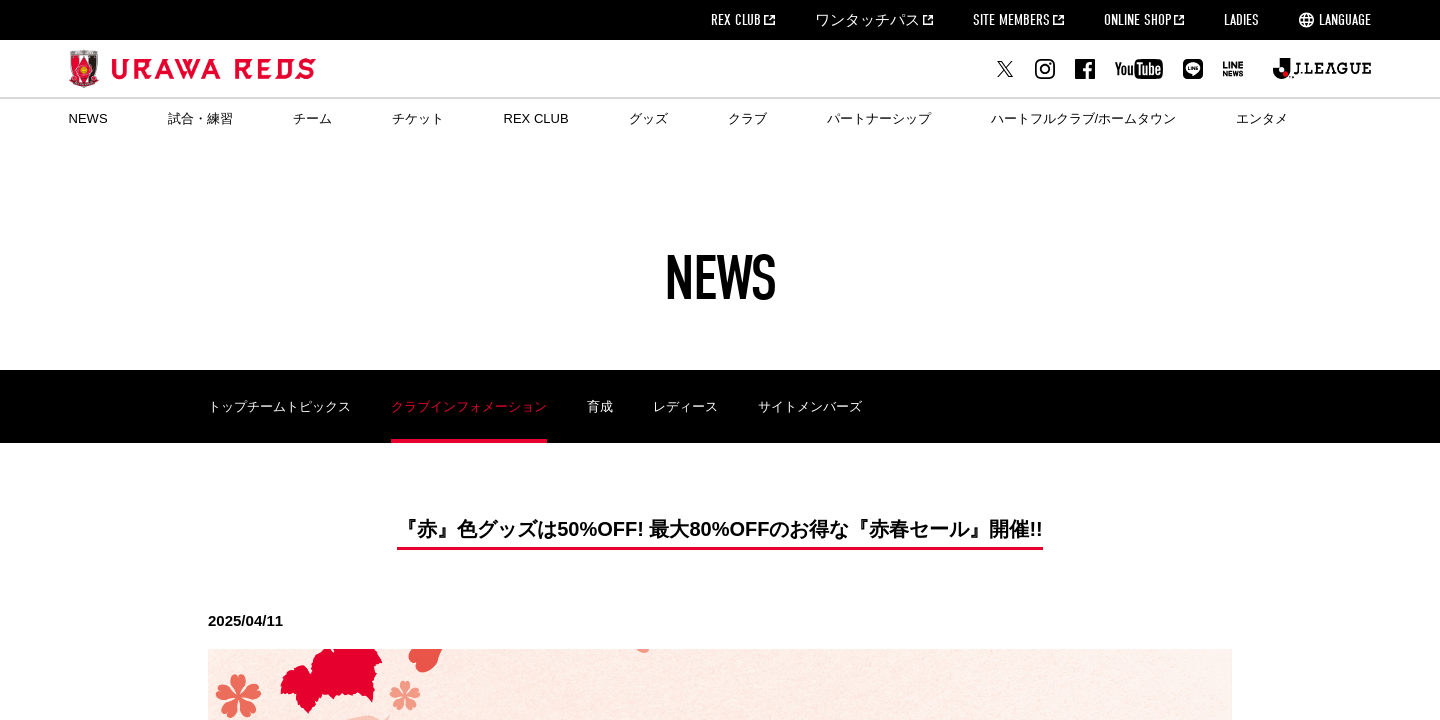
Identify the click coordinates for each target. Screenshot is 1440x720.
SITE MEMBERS (1011, 20)
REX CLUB (736, 20)
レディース (685, 406)
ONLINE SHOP (1137, 20)
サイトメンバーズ (810, 406)
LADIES (1241, 20)
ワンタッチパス (867, 20)
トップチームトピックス (279, 406)
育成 (600, 406)
